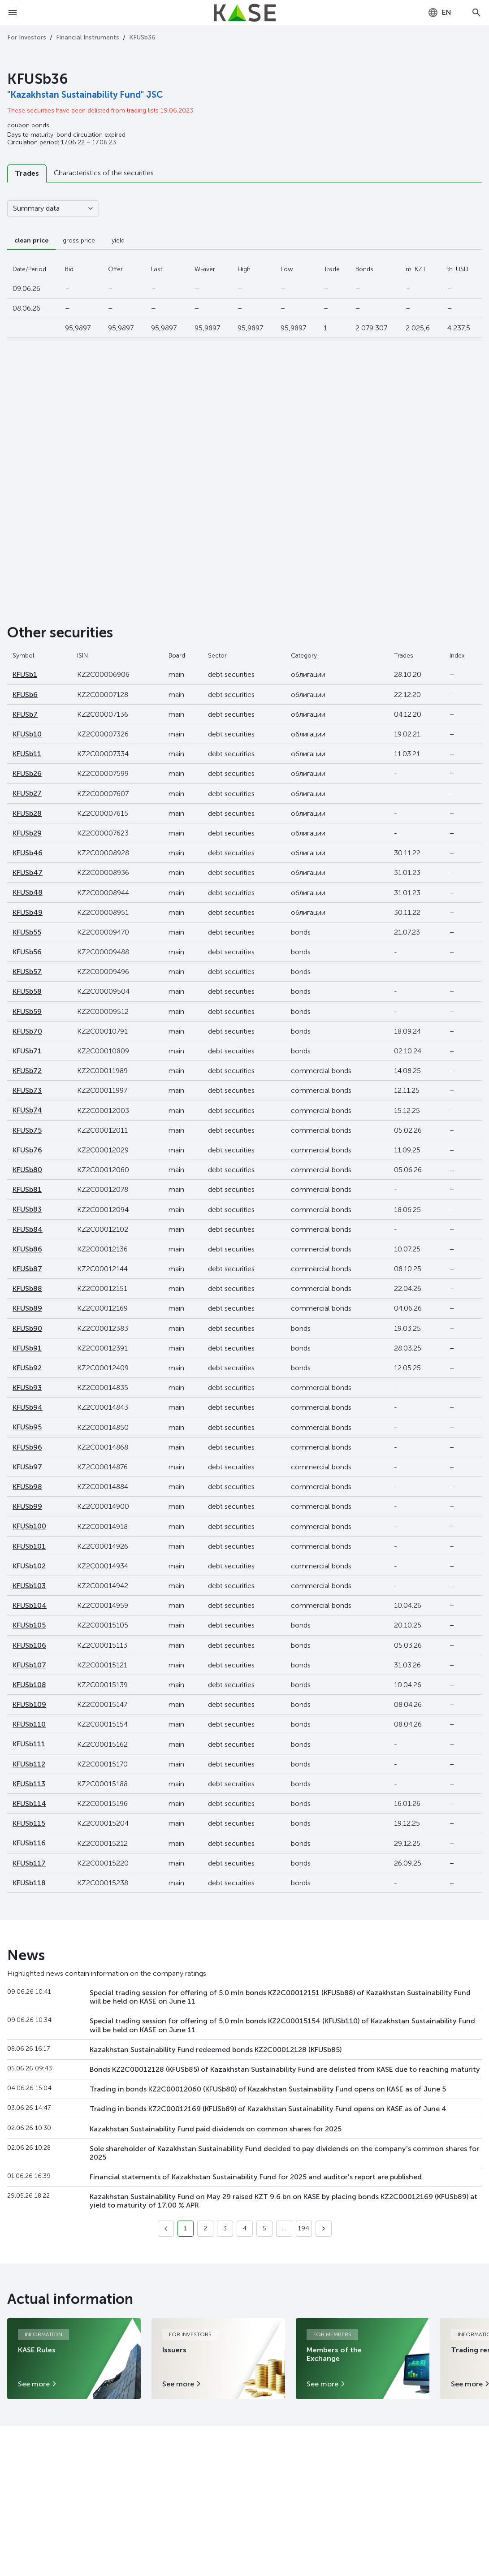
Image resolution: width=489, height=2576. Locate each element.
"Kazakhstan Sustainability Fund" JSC (85, 94)
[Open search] (476, 13)
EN (439, 12)
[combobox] (439, 13)
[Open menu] (13, 13)
